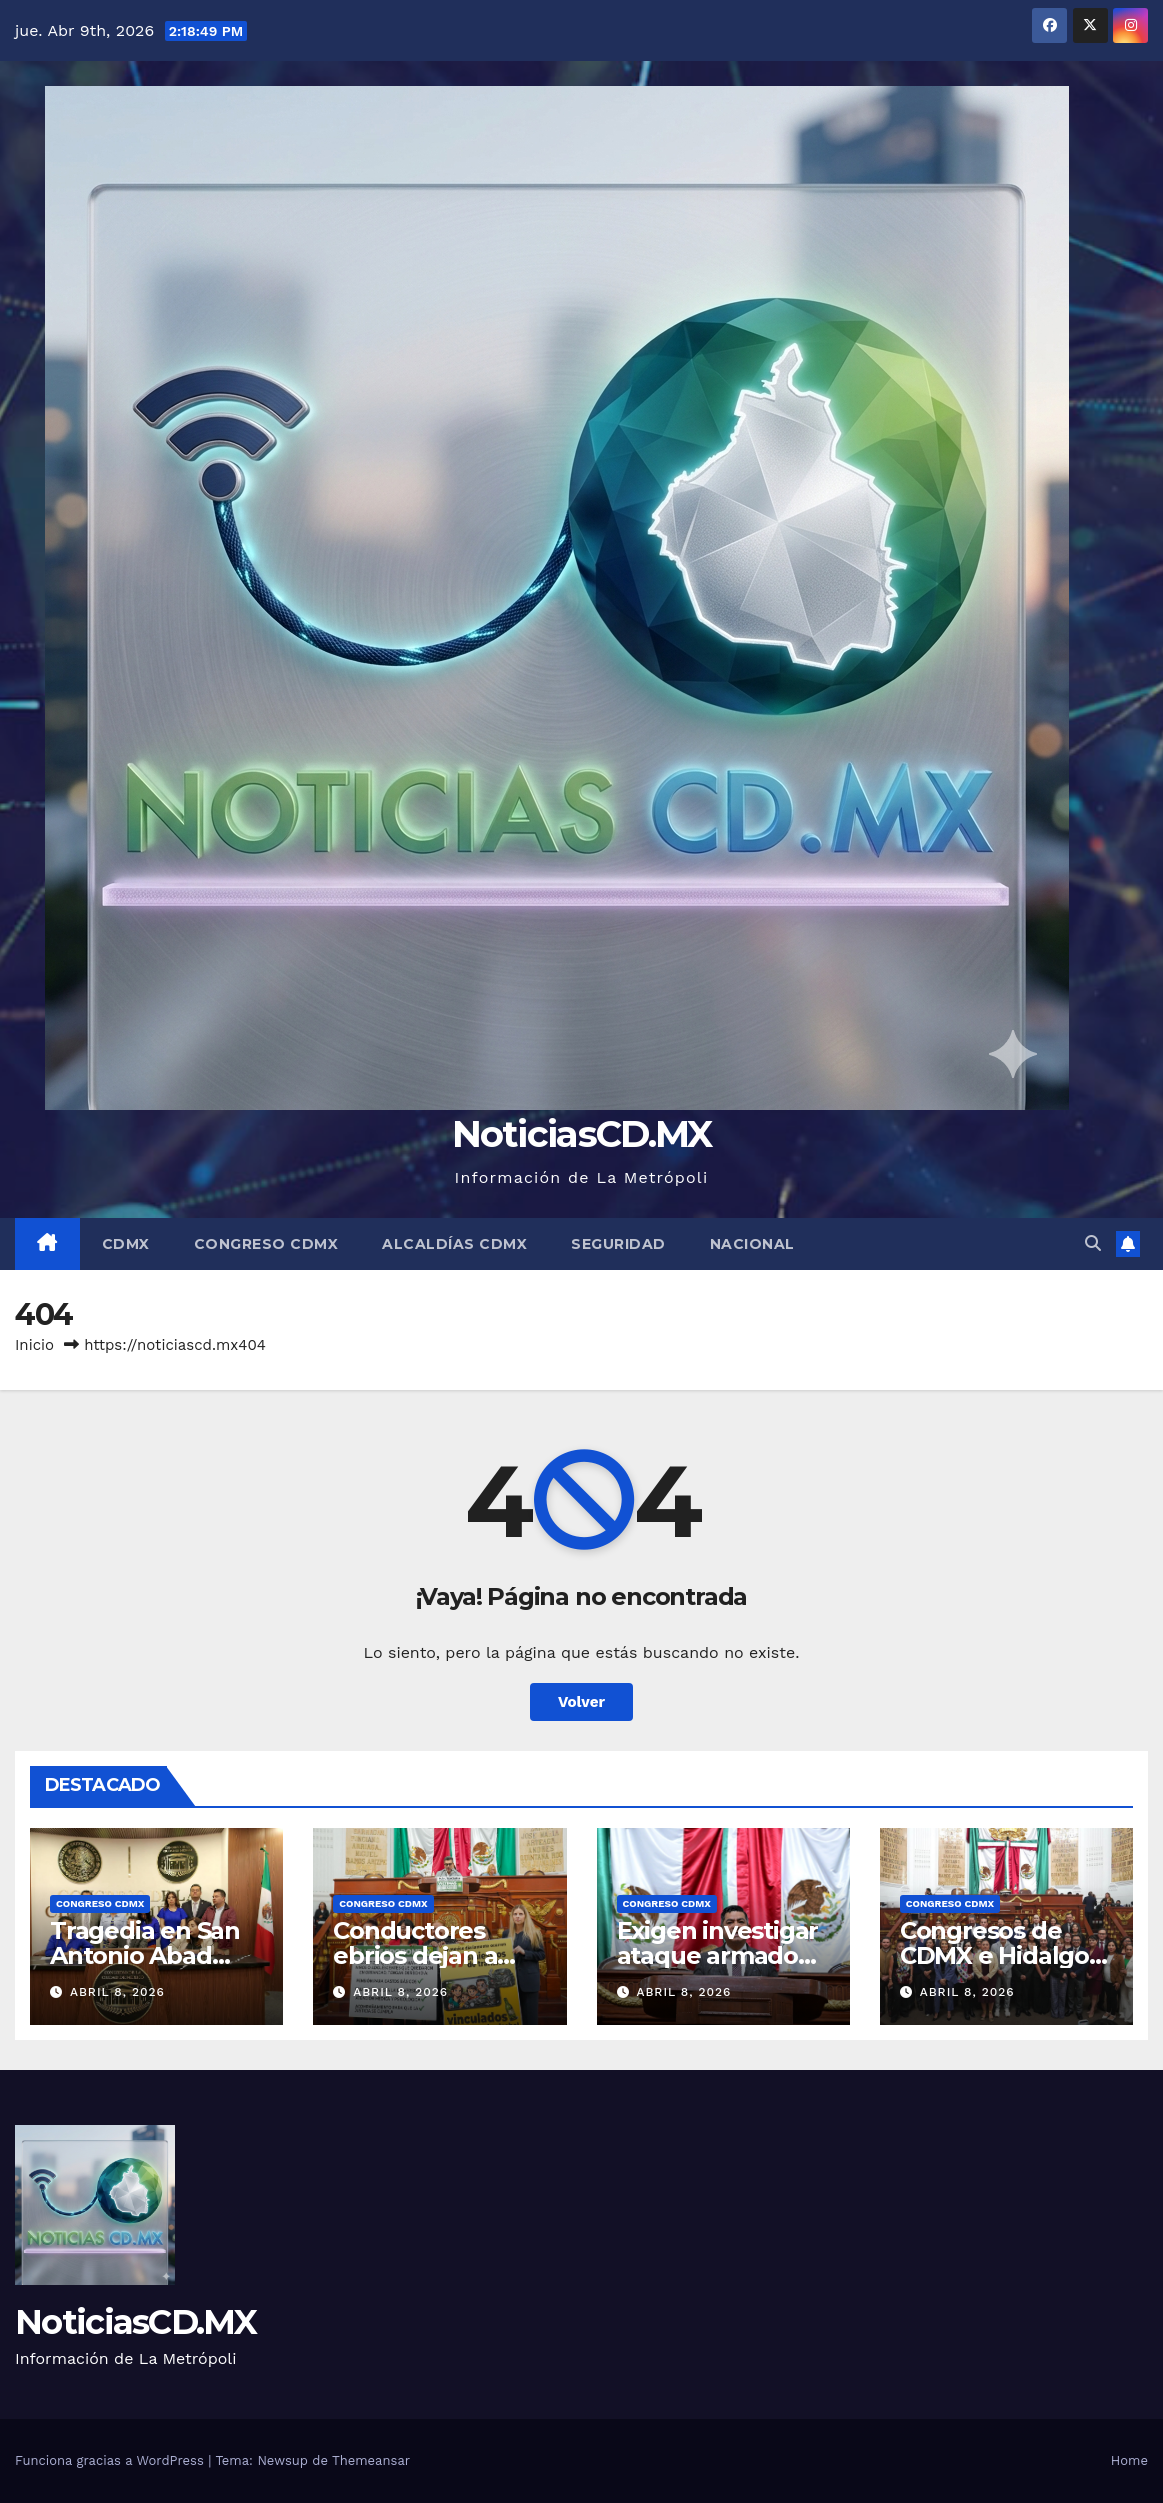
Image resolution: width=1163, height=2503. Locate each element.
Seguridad (618, 1244)
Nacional (752, 1244)
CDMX (126, 1244)
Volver (581, 1702)
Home (1129, 2460)
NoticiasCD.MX (582, 1133)
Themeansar (371, 2460)
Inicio (34, 1345)
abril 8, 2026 (117, 1992)
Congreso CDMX (266, 1244)
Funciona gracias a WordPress (111, 2460)
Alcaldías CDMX (454, 1244)
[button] (1093, 1243)
